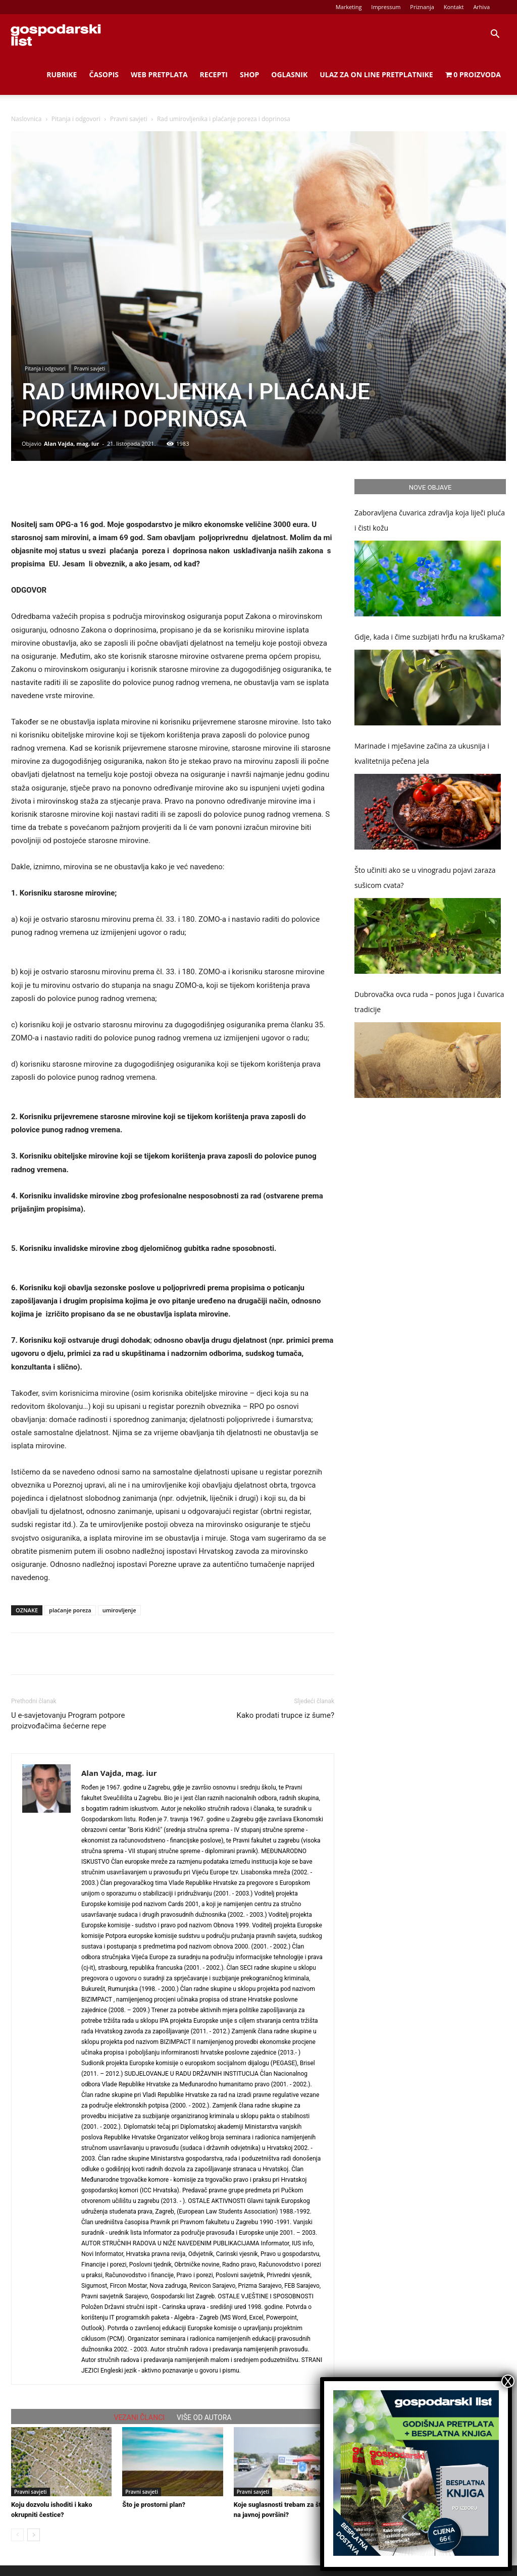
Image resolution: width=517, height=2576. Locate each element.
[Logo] (55, 34)
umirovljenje (119, 1610)
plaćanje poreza (70, 1610)
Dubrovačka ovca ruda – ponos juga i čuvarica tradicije (429, 1001)
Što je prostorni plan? (153, 2504)
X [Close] (508, 2381)
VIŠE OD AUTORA (204, 2417)
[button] (495, 35)
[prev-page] (17, 2535)
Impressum (385, 7)
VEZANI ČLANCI (139, 2417)
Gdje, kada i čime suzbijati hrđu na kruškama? (429, 637)
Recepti (214, 74)
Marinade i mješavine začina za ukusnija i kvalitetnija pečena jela (421, 753)
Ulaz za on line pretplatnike (376, 74)
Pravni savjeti (128, 119)
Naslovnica (26, 119)
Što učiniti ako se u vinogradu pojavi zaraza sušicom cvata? (425, 877)
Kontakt (454, 7)
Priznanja (422, 7)
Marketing (349, 7)
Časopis (104, 74)
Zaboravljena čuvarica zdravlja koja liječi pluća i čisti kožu (429, 520)
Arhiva (481, 7)
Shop (249, 74)
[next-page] (33, 2535)
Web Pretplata (159, 74)
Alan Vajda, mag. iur (71, 443)
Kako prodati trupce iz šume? (285, 1715)
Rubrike (61, 74)
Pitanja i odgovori (75, 119)
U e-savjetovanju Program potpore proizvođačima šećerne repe (68, 1720)
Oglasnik (289, 74)
